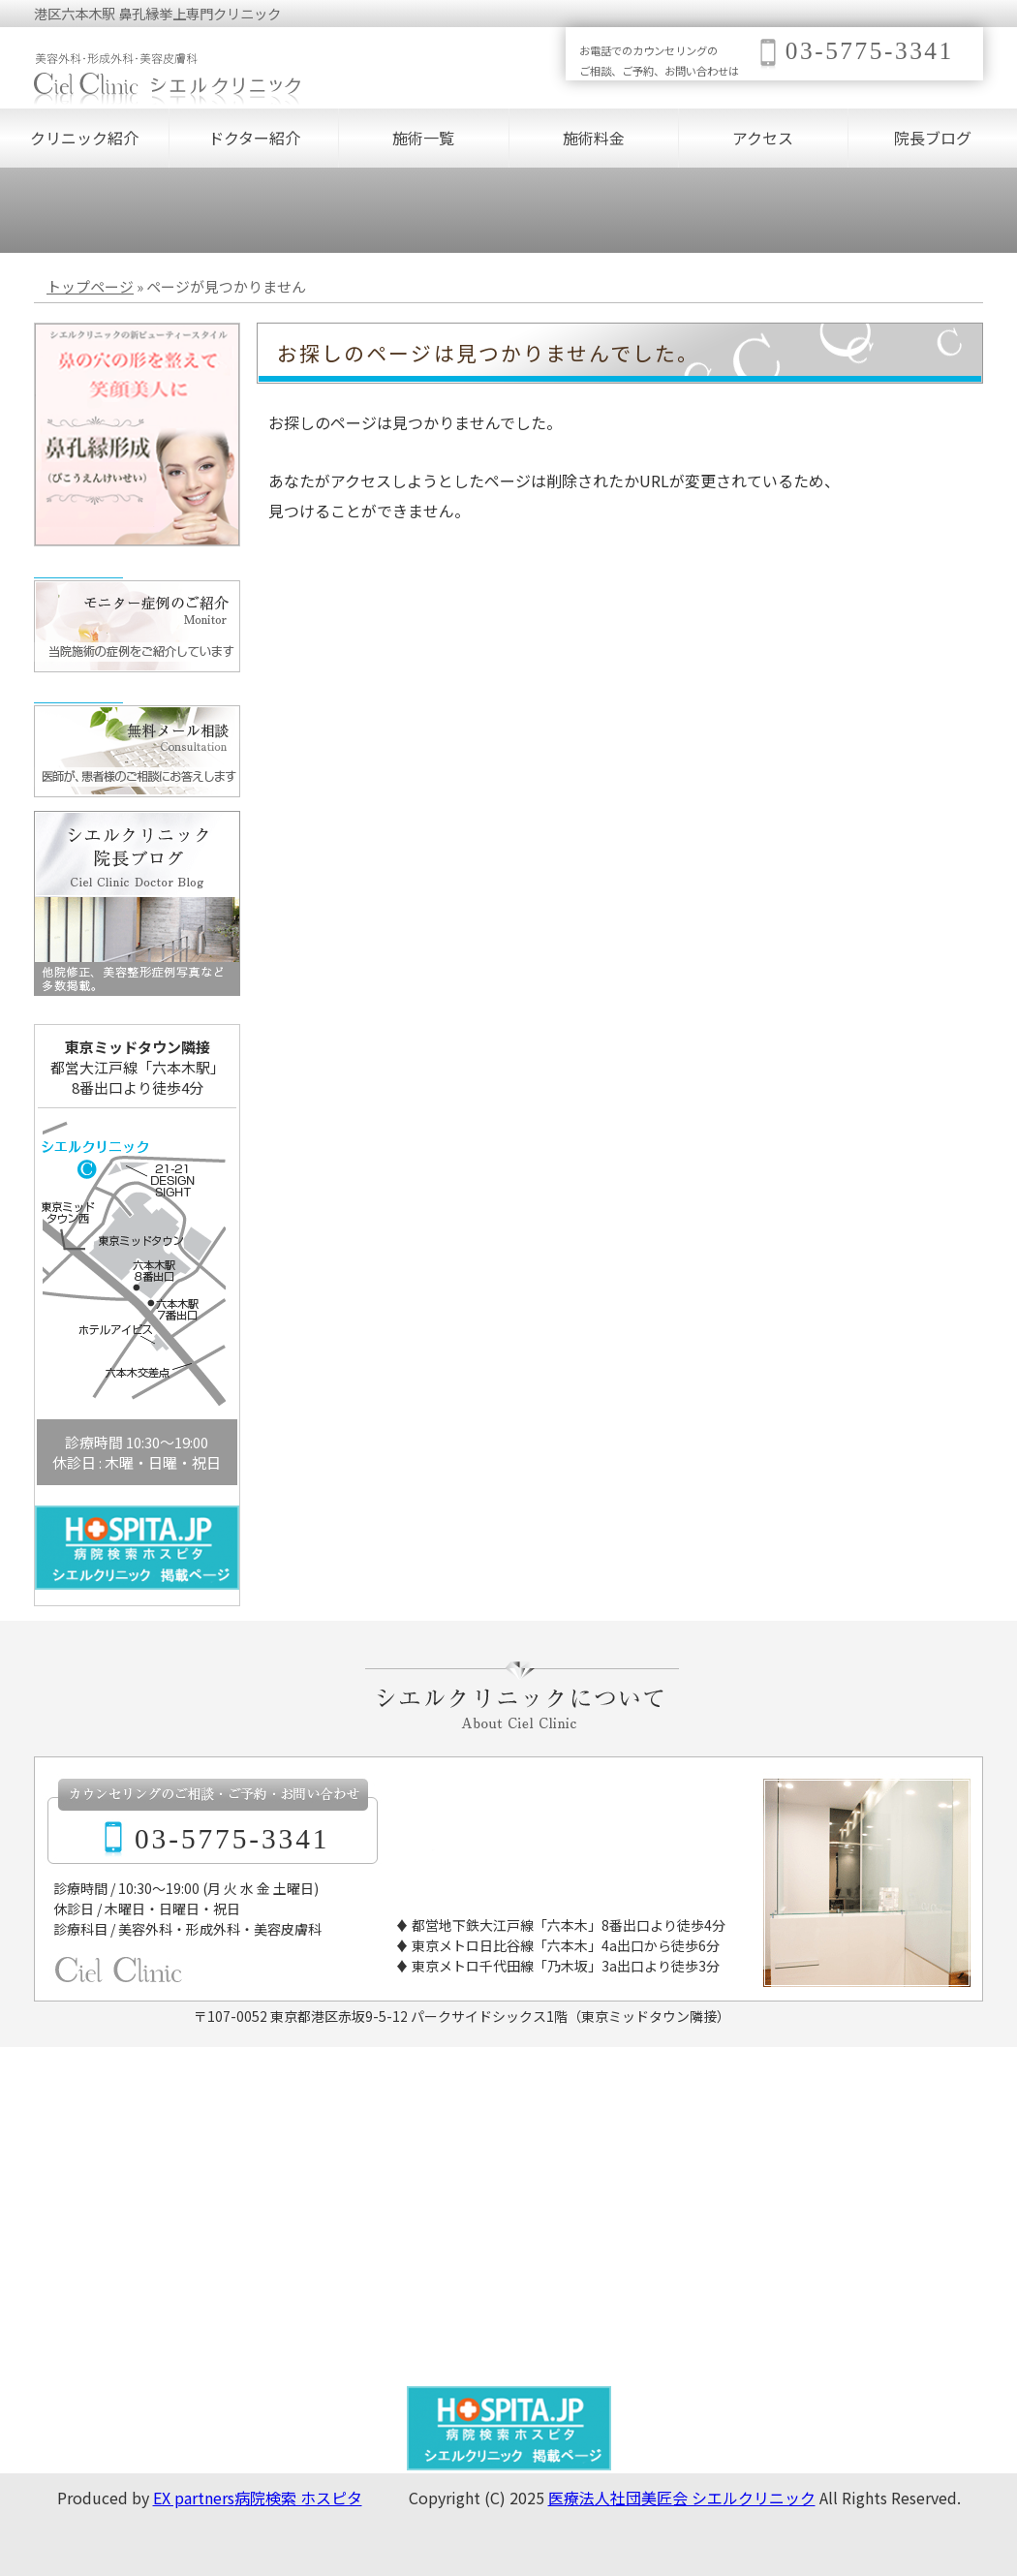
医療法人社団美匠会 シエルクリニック (682, 2497)
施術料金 (594, 137)
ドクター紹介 (254, 137)
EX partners (193, 2497)
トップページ (90, 286)
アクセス (762, 137)
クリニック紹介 (84, 137)
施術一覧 (423, 137)
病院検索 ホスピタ (298, 2497)
